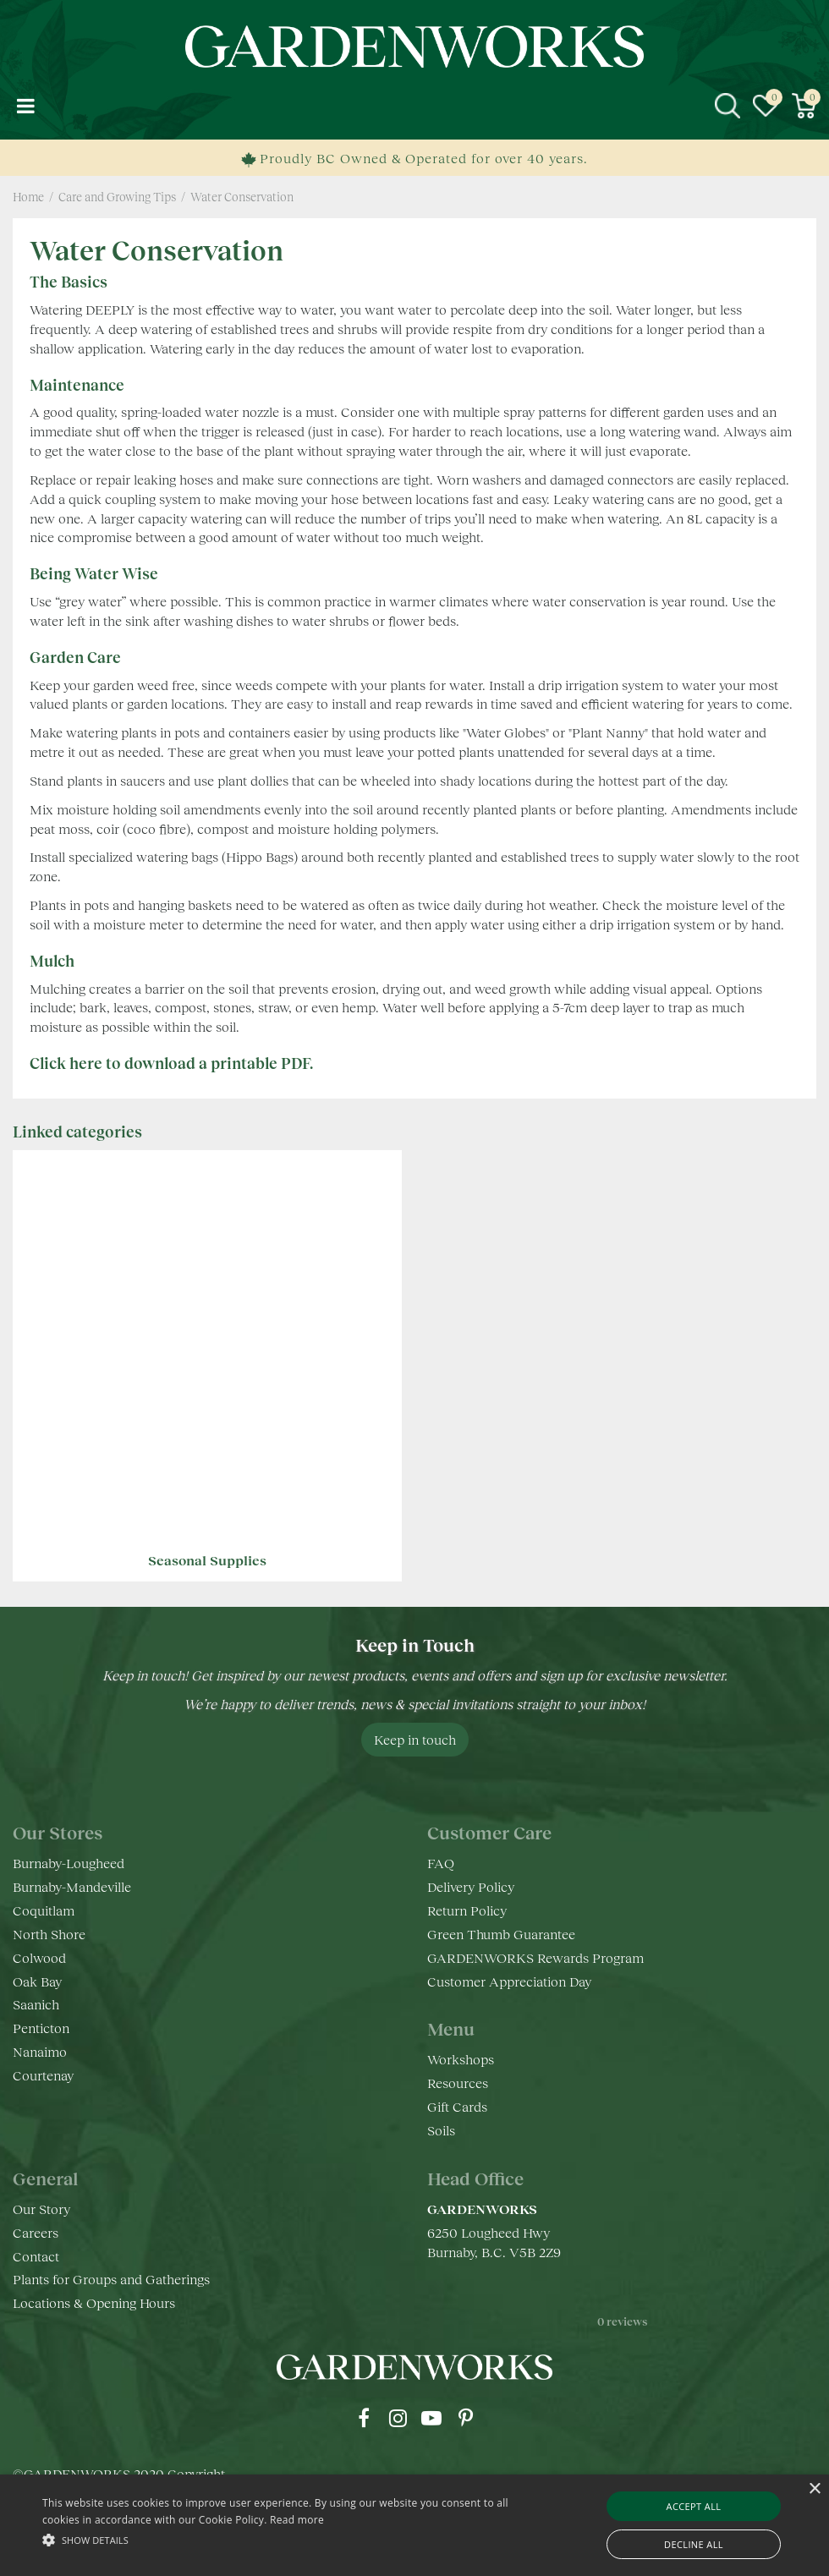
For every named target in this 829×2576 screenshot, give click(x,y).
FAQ (440, 1863)
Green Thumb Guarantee (501, 1934)
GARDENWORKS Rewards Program (535, 1957)
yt (431, 2418)
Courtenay (43, 2075)
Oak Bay (37, 1981)
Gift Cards (457, 2106)
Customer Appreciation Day (509, 1981)
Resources (457, 2083)
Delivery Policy (470, 1886)
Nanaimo (40, 2051)
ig (397, 2418)
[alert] (414, 2525)
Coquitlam (43, 1910)
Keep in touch (415, 1739)
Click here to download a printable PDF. (171, 1063)
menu (25, 105)
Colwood (39, 1957)
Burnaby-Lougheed (68, 1863)
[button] (284, 2539)
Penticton (41, 2028)
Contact (36, 2256)
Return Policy (467, 1910)
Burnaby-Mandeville (72, 1886)
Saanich (36, 2004)
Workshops (460, 2059)
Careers (35, 2232)
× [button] (814, 2489)
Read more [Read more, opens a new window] (297, 2520)
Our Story (41, 2209)
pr (465, 2418)
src (727, 105)
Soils (441, 2130)
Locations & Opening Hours (94, 2302)
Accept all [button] (694, 2506)
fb (363, 2418)
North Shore (49, 1934)
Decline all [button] (693, 2544)
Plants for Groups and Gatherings (111, 2279)
